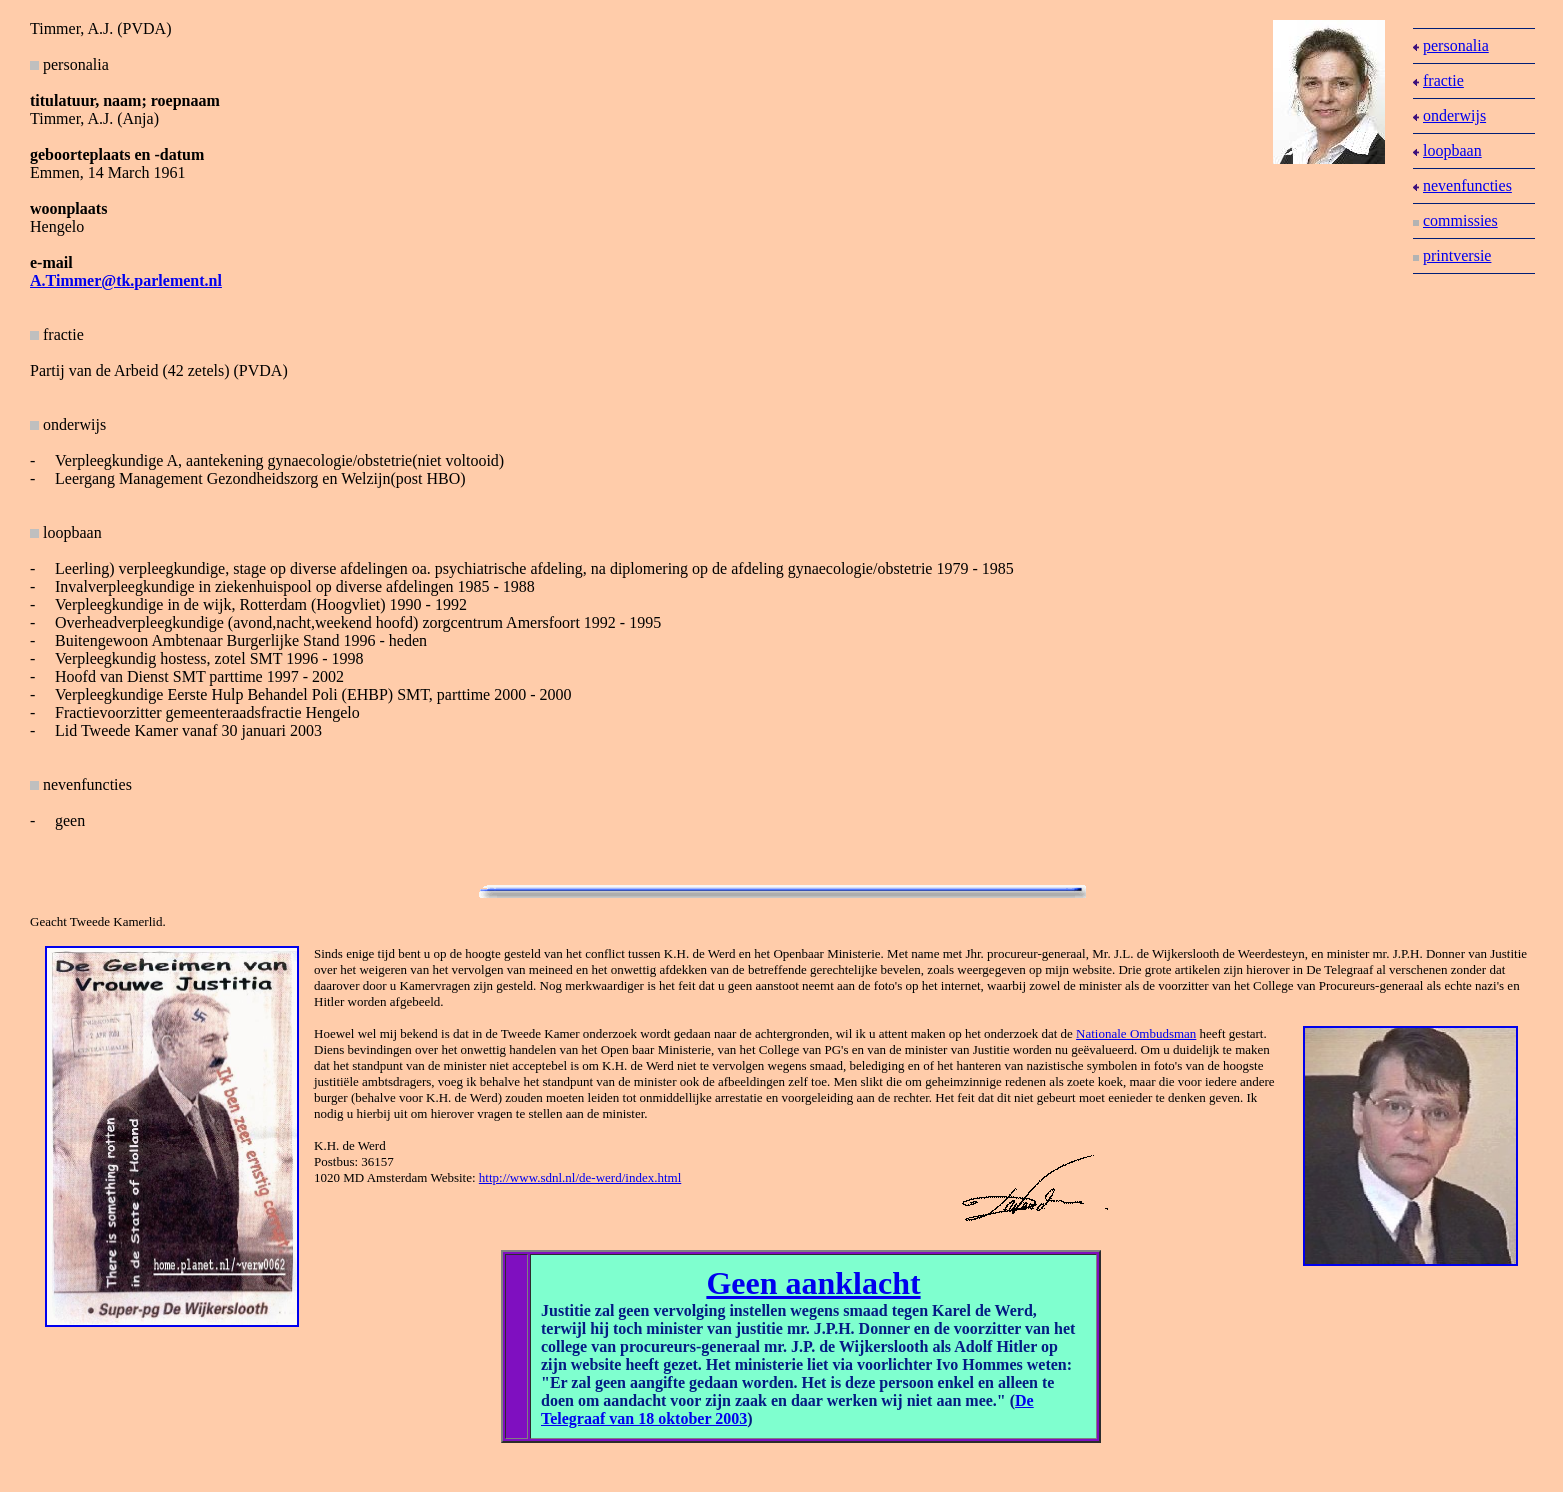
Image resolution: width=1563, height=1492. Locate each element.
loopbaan (1447, 150)
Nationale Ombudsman (1136, 1033)
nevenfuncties (1462, 185)
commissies (1455, 220)
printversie (1452, 255)
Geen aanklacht (813, 1283)
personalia (1451, 45)
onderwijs (1449, 115)
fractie (57, 334)
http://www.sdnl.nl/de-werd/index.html (580, 1177)
